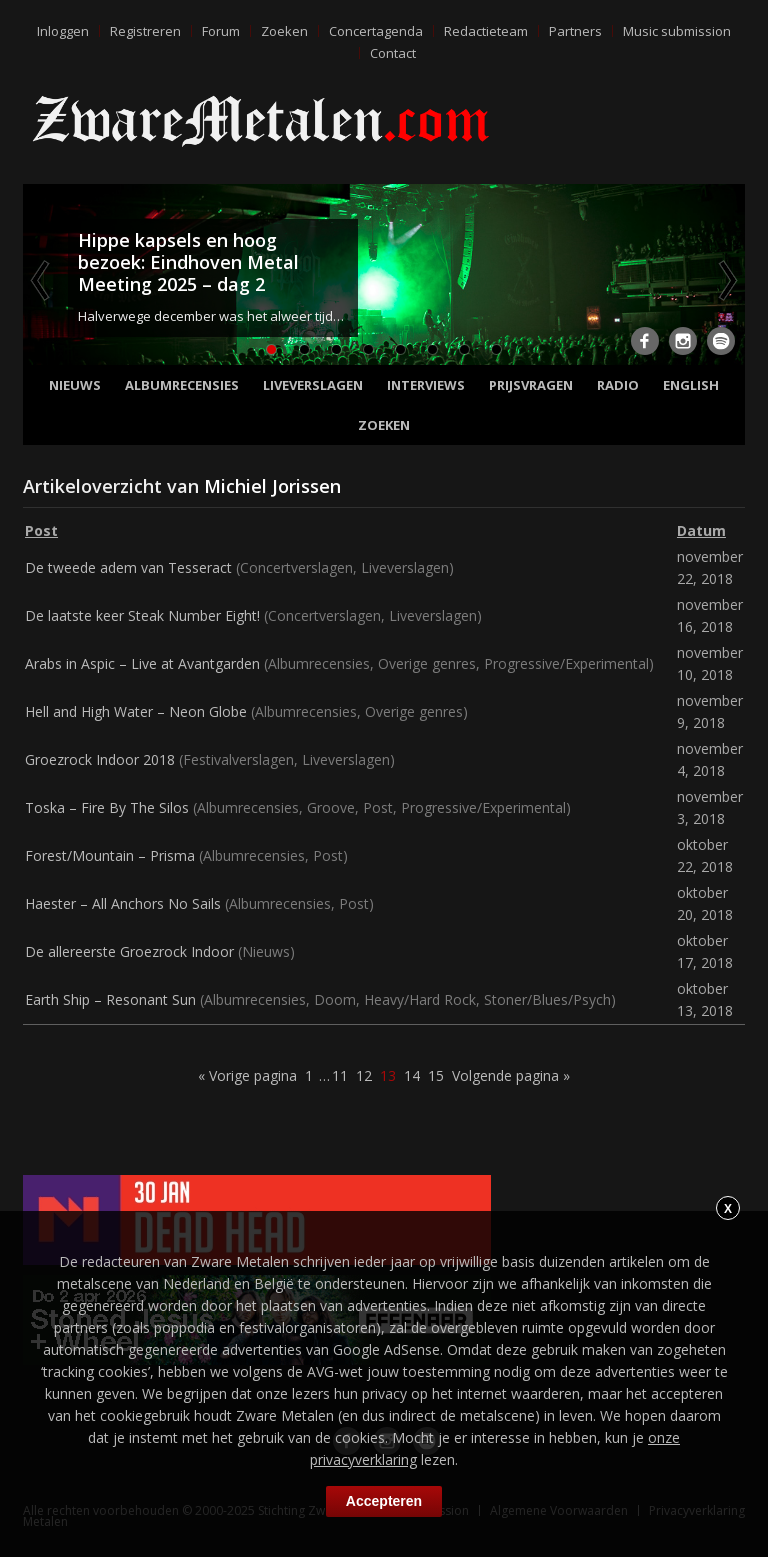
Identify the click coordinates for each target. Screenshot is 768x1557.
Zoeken (284, 31)
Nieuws (75, 385)
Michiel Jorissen (272, 486)
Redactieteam (486, 31)
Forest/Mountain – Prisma (110, 855)
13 (388, 1075)
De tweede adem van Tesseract (128, 567)
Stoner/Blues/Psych (547, 999)
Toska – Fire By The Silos (107, 807)
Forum (221, 31)
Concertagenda (376, 31)
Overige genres (427, 663)
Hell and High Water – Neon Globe (136, 711)
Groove (331, 807)
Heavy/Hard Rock (420, 999)
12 (364, 1075)
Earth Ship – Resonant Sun (110, 999)
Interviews (426, 385)
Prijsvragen (531, 385)
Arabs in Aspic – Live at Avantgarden (142, 663)
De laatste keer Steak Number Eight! (142, 615)
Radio (618, 385)
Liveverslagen (313, 385)
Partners (575, 31)
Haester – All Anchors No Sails (123, 903)
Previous (42, 280)
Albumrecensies (182, 385)
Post (378, 807)
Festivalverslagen (238, 759)
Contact (393, 53)
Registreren (145, 31)
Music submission (677, 31)
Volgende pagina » (511, 1075)
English (691, 385)
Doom (335, 999)
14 (412, 1075)
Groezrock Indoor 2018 (100, 759)
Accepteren (384, 1501)
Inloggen (63, 31)
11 (340, 1075)
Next (726, 280)
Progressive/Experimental (566, 663)
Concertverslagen (296, 567)
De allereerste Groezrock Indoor (129, 951)
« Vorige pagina (247, 1075)
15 (436, 1075)
